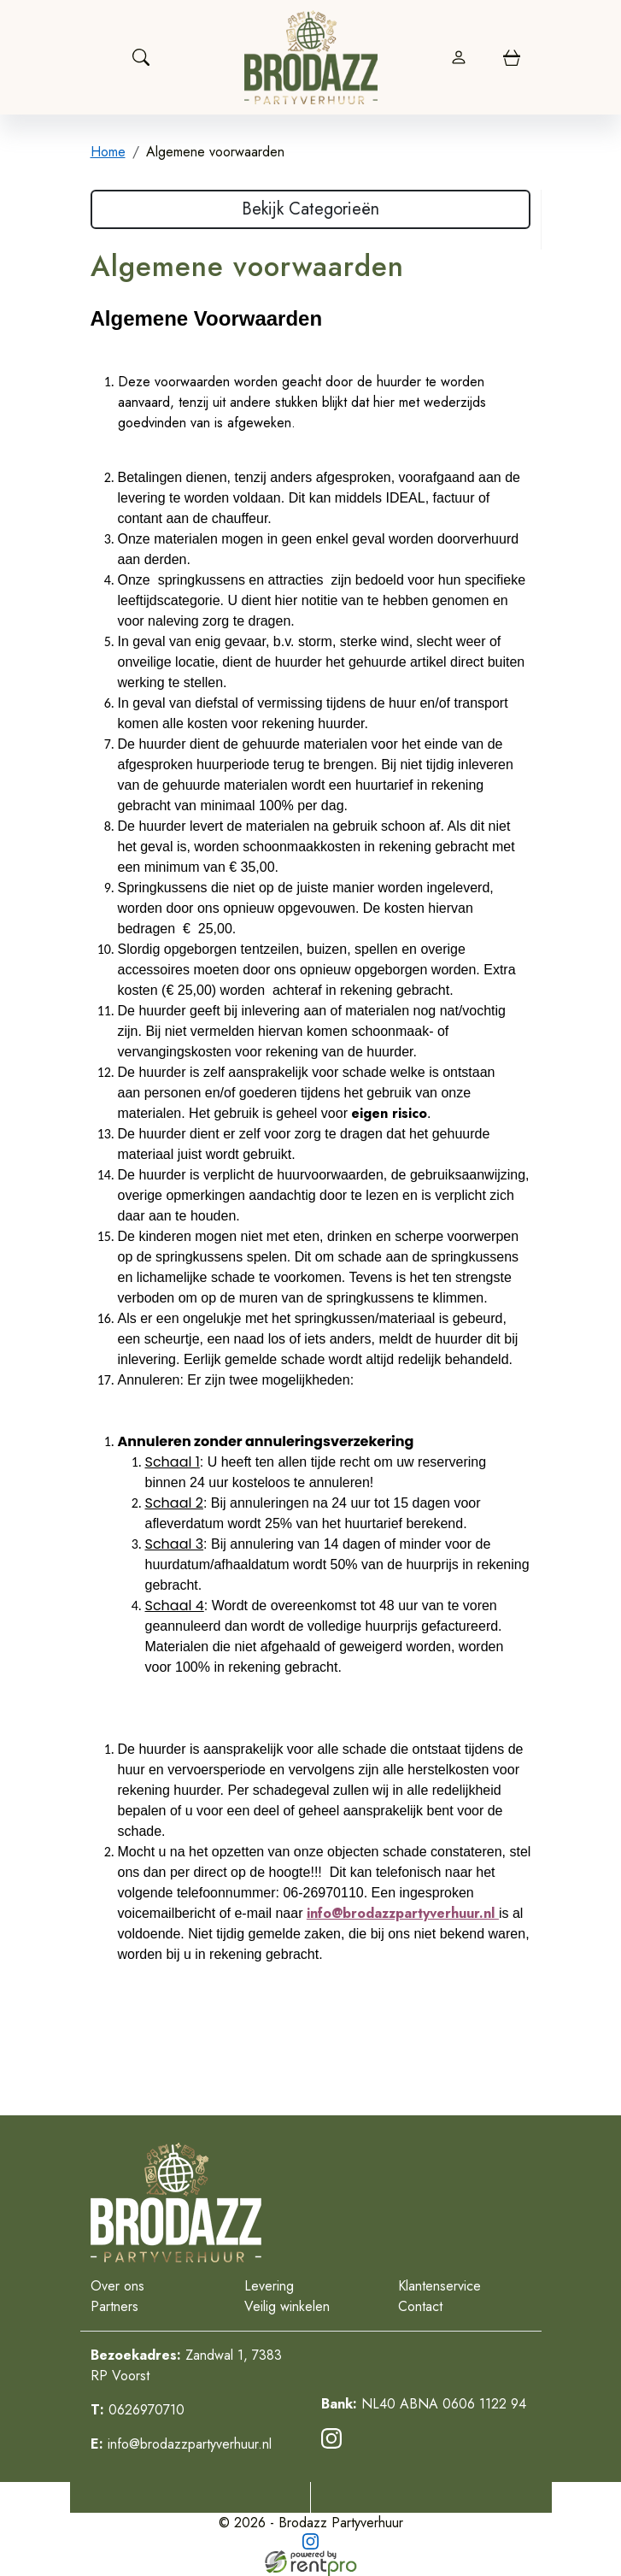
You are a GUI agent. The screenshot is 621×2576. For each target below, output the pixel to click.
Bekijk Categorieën (310, 209)
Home (108, 152)
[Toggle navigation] (99, 57)
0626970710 (138, 2410)
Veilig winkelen (287, 2306)
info (319, 1913)
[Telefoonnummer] (191, 2497)
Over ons (117, 2286)
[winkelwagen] (511, 57)
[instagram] (335, 2444)
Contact (420, 2306)
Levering (269, 2286)
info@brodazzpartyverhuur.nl (181, 2444)
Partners (114, 2306)
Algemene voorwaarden (215, 152)
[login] (458, 57)
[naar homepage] (311, 57)
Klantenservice (439, 2286)
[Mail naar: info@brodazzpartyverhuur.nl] (431, 2497)
